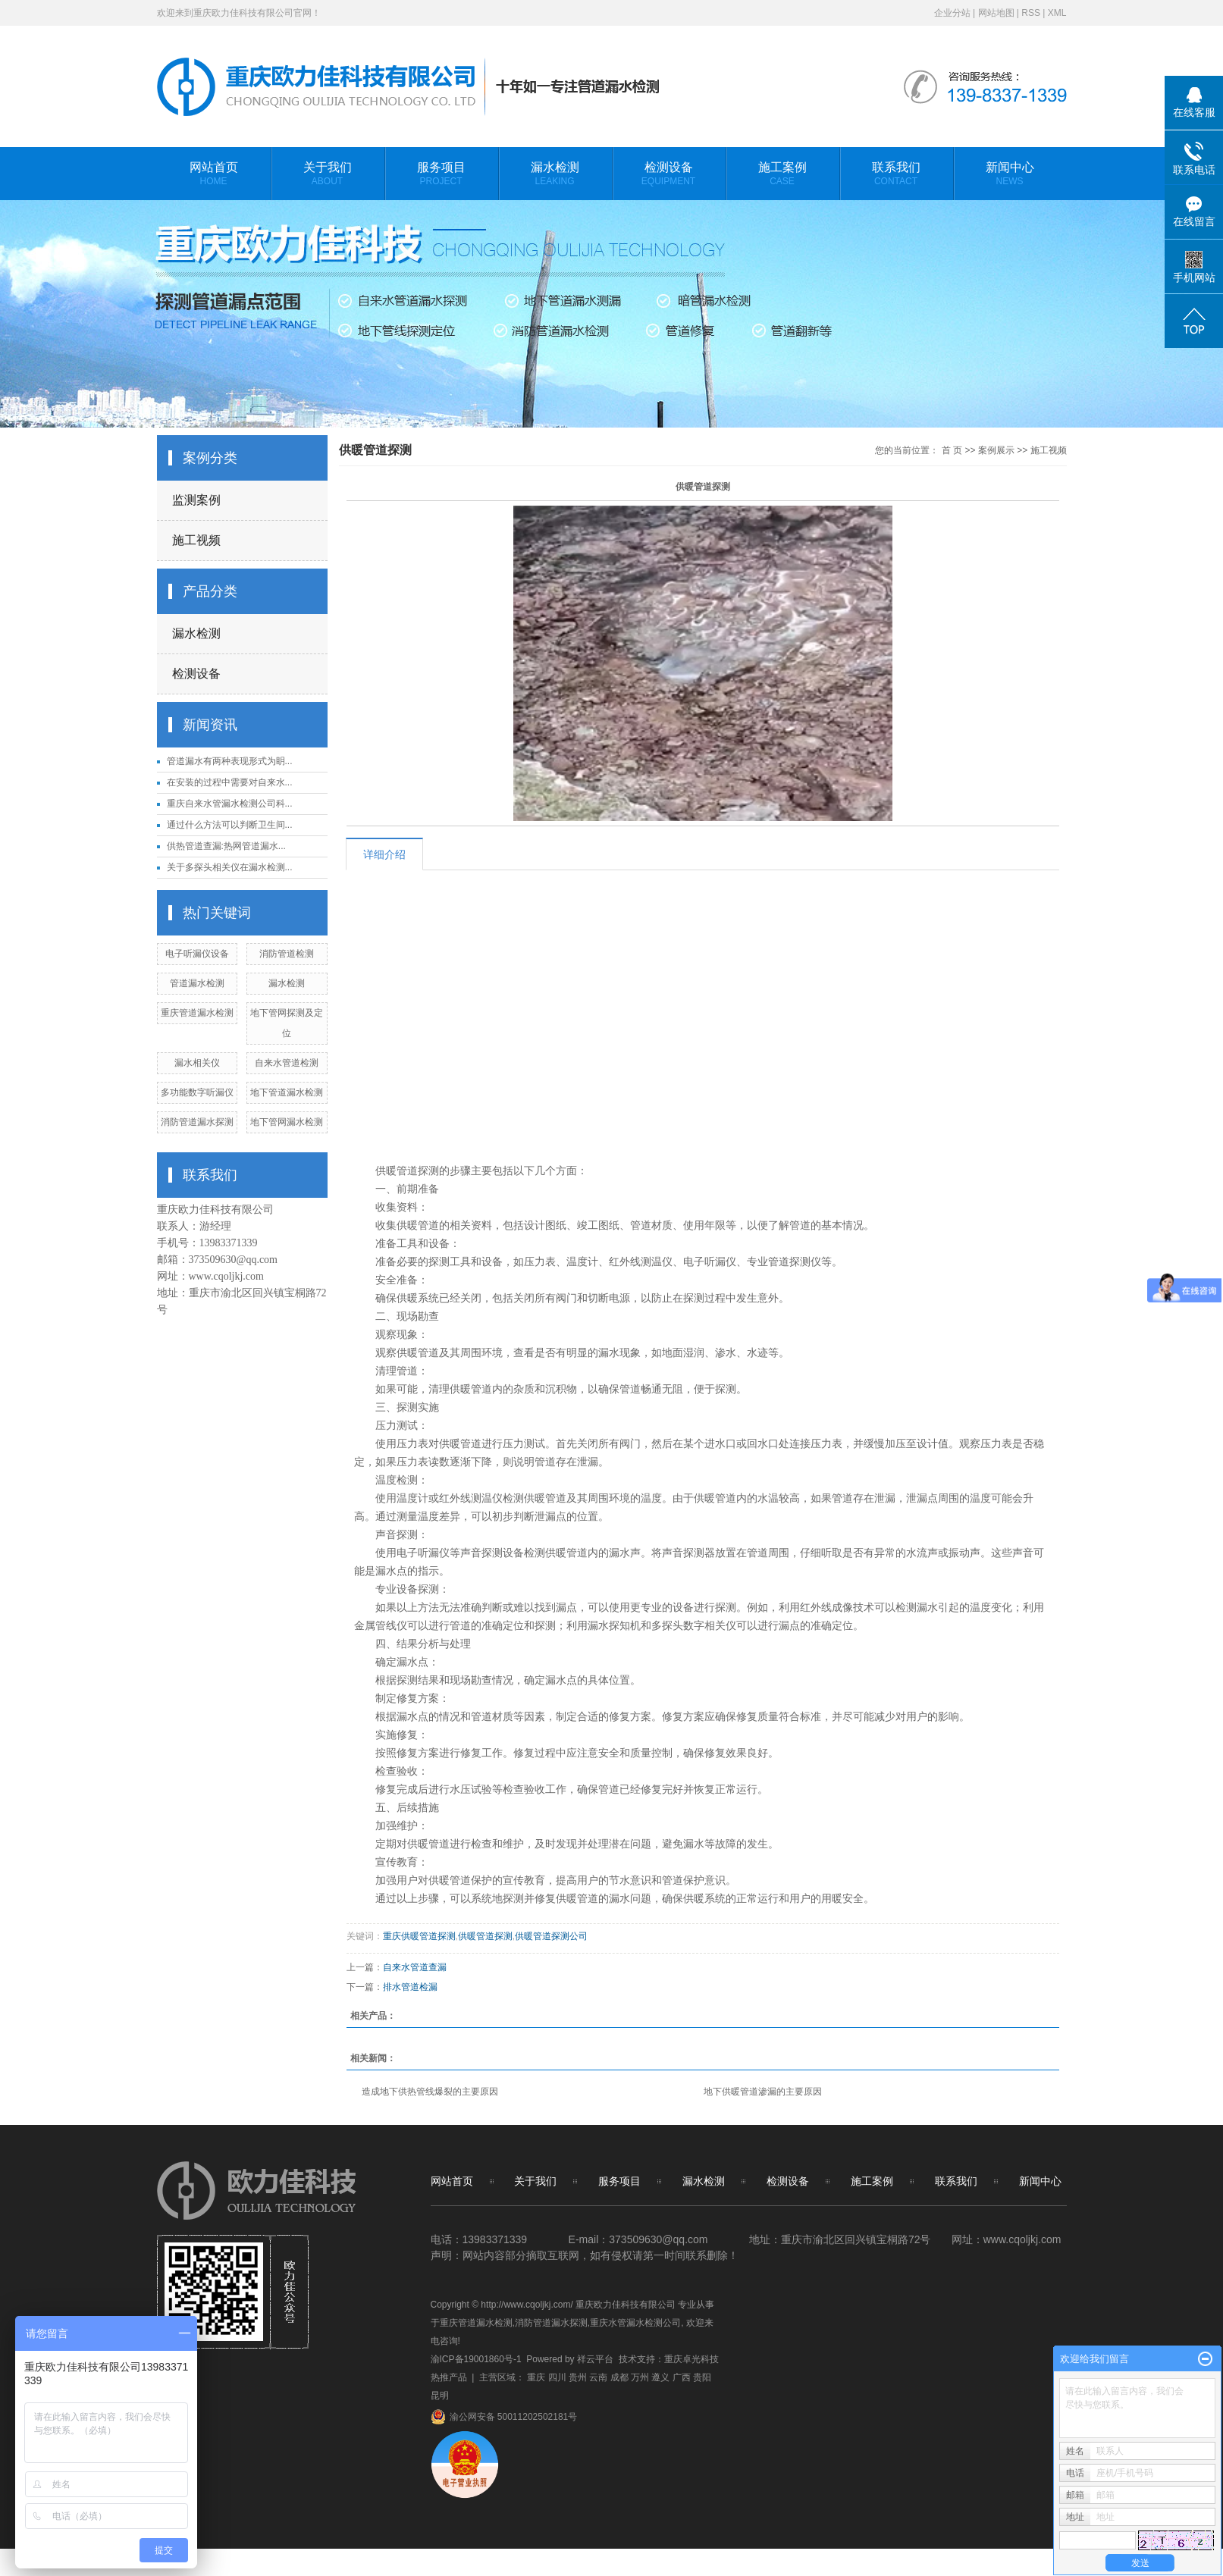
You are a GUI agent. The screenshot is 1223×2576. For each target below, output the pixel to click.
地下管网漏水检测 (286, 1122)
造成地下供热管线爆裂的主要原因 (430, 2091)
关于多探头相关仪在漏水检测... (230, 867)
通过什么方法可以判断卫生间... (230, 824)
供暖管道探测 (485, 1936)
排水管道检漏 (410, 1987)
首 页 (952, 450)
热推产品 (449, 2377)
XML (1057, 13)
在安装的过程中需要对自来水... (230, 782)
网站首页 (214, 180)
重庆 (536, 2377)
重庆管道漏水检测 (197, 1013)
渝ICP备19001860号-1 (476, 2359)
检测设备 (669, 180)
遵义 (660, 2377)
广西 (682, 2377)
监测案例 (196, 500)
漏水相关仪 (197, 1063)
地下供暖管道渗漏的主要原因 (763, 2091)
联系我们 (896, 180)
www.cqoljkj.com (226, 1276)
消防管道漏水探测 (197, 1122)
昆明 (440, 2395)
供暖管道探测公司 (551, 1936)
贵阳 (702, 2377)
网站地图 (996, 13)
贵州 (578, 2377)
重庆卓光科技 (691, 2359)
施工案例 (782, 180)
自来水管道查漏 (415, 1967)
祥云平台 (595, 2359)
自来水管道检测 (286, 1063)
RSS (1030, 13)
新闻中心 (1010, 180)
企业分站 (952, 13)
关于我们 (327, 180)
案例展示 (996, 450)
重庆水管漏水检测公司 (635, 2322)
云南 (598, 2377)
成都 (619, 2377)
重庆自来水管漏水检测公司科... (230, 803)
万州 (640, 2377)
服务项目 (441, 180)
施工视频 (196, 540)
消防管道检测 (286, 953)
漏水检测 (555, 180)
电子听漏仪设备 (197, 953)
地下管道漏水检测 (286, 1092)
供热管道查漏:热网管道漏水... (226, 846)
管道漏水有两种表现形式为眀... (230, 761)
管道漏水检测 (197, 983)
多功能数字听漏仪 (197, 1092)
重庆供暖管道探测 (419, 1936)
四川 (557, 2377)
